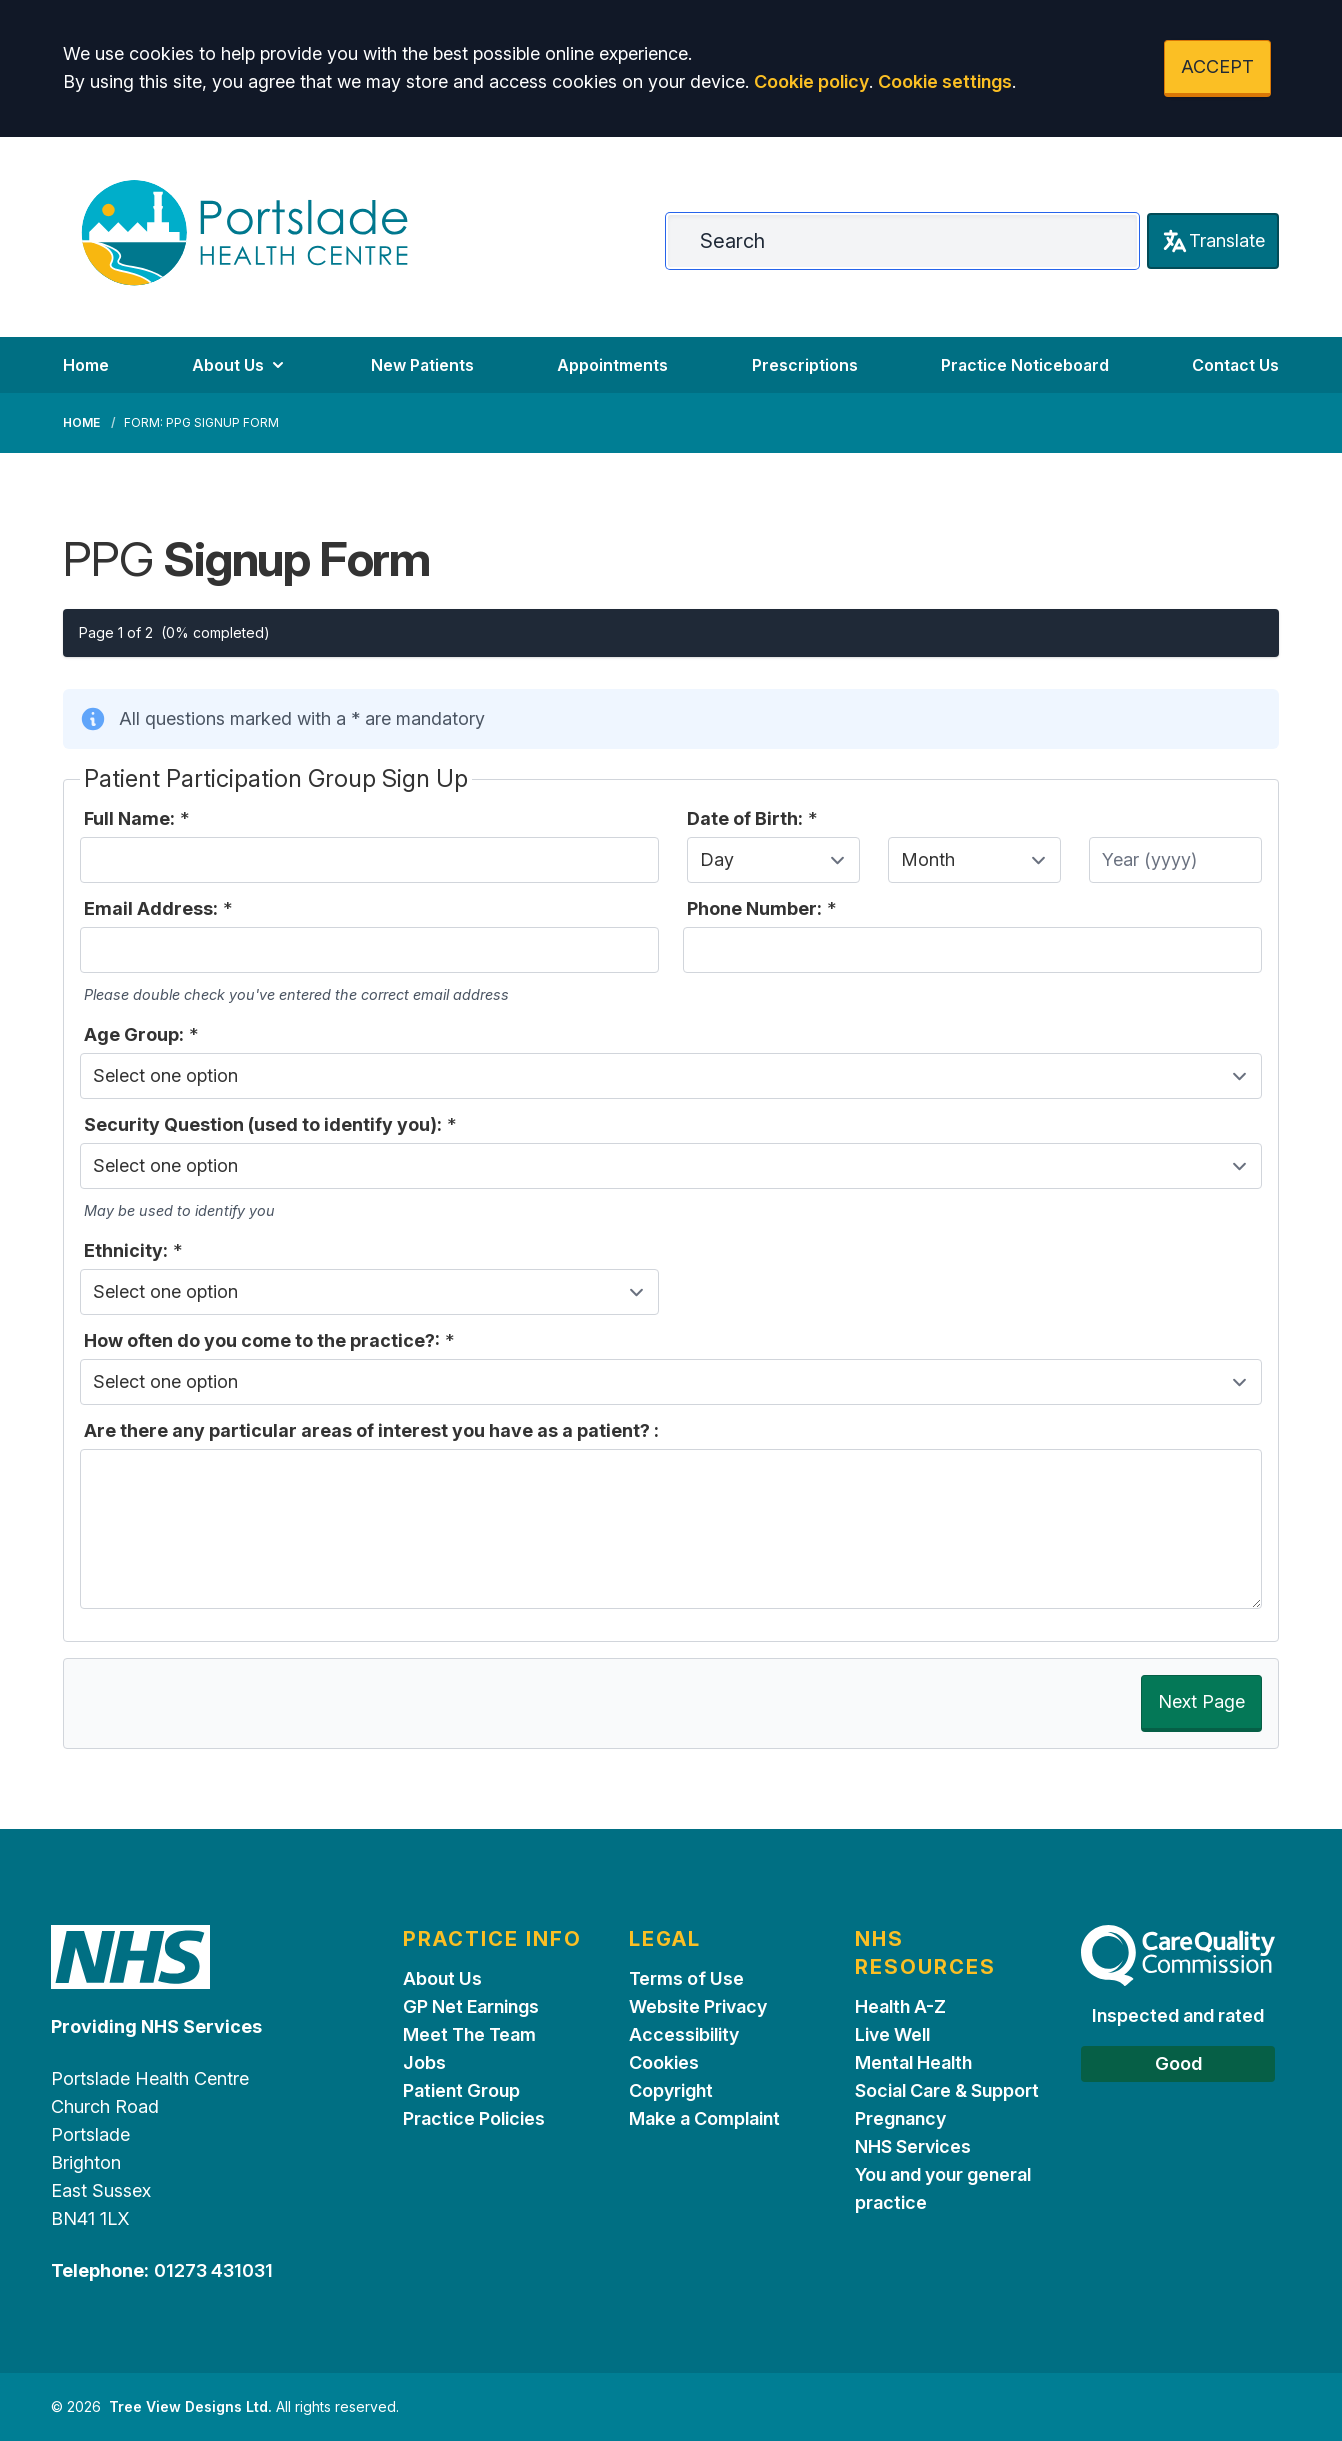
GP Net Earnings (471, 2006)
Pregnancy (900, 2118)
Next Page (1201, 1701)
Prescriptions (805, 365)
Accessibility (684, 2034)
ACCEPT (1217, 66)
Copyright (671, 2090)
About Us (240, 365)
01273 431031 (213, 2270)
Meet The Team (469, 2034)
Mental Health (913, 2062)
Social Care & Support (947, 2090)
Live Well (892, 2034)
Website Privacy (698, 2006)
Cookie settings (945, 81)
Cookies (664, 2062)
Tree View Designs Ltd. (190, 2406)
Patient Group (461, 2090)
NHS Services (913, 2146)
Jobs (424, 2062)
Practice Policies (474, 2118)
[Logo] (244, 233)
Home (86, 365)
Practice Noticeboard (1025, 365)
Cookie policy (811, 81)
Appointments (612, 365)
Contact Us (1235, 365)
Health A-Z (900, 2006)
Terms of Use (686, 1978)
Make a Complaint (704, 2118)
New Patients (422, 365)
